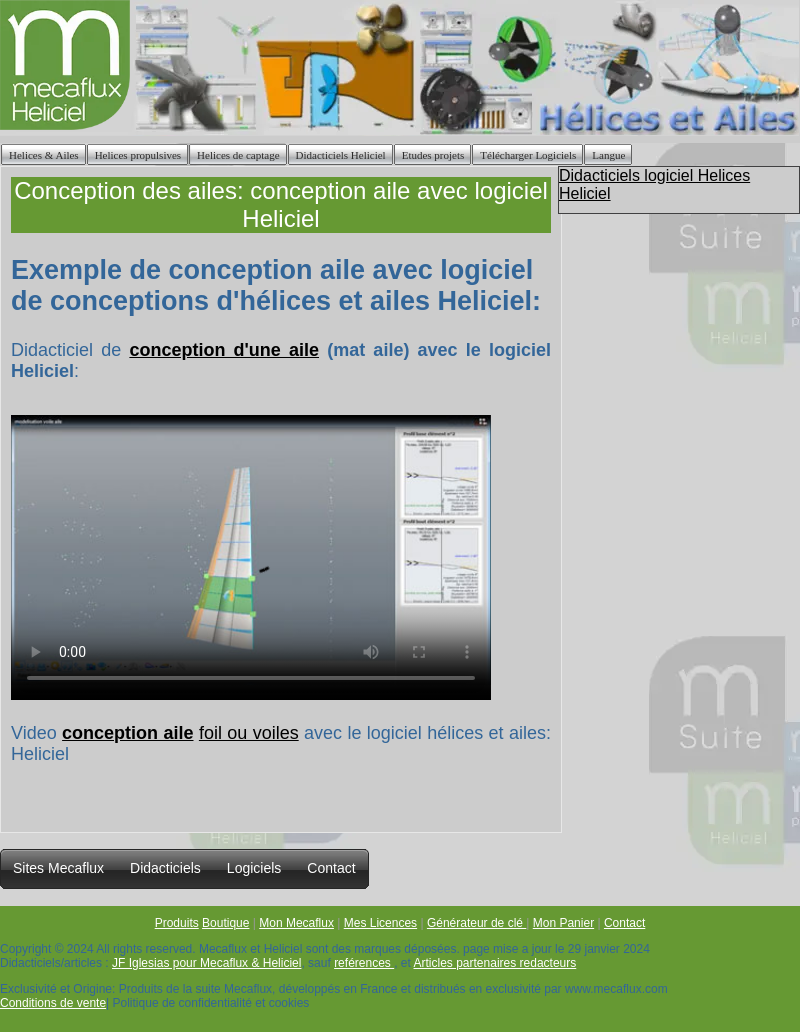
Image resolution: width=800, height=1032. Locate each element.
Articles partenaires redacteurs (495, 963)
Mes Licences (380, 923)
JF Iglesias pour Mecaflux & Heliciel (206, 963)
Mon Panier (563, 923)
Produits (177, 923)
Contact (624, 923)
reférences (364, 963)
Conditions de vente (53, 1003)
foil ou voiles (249, 733)
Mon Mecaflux (296, 923)
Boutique (225, 923)
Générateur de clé (476, 923)
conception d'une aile (224, 350)
